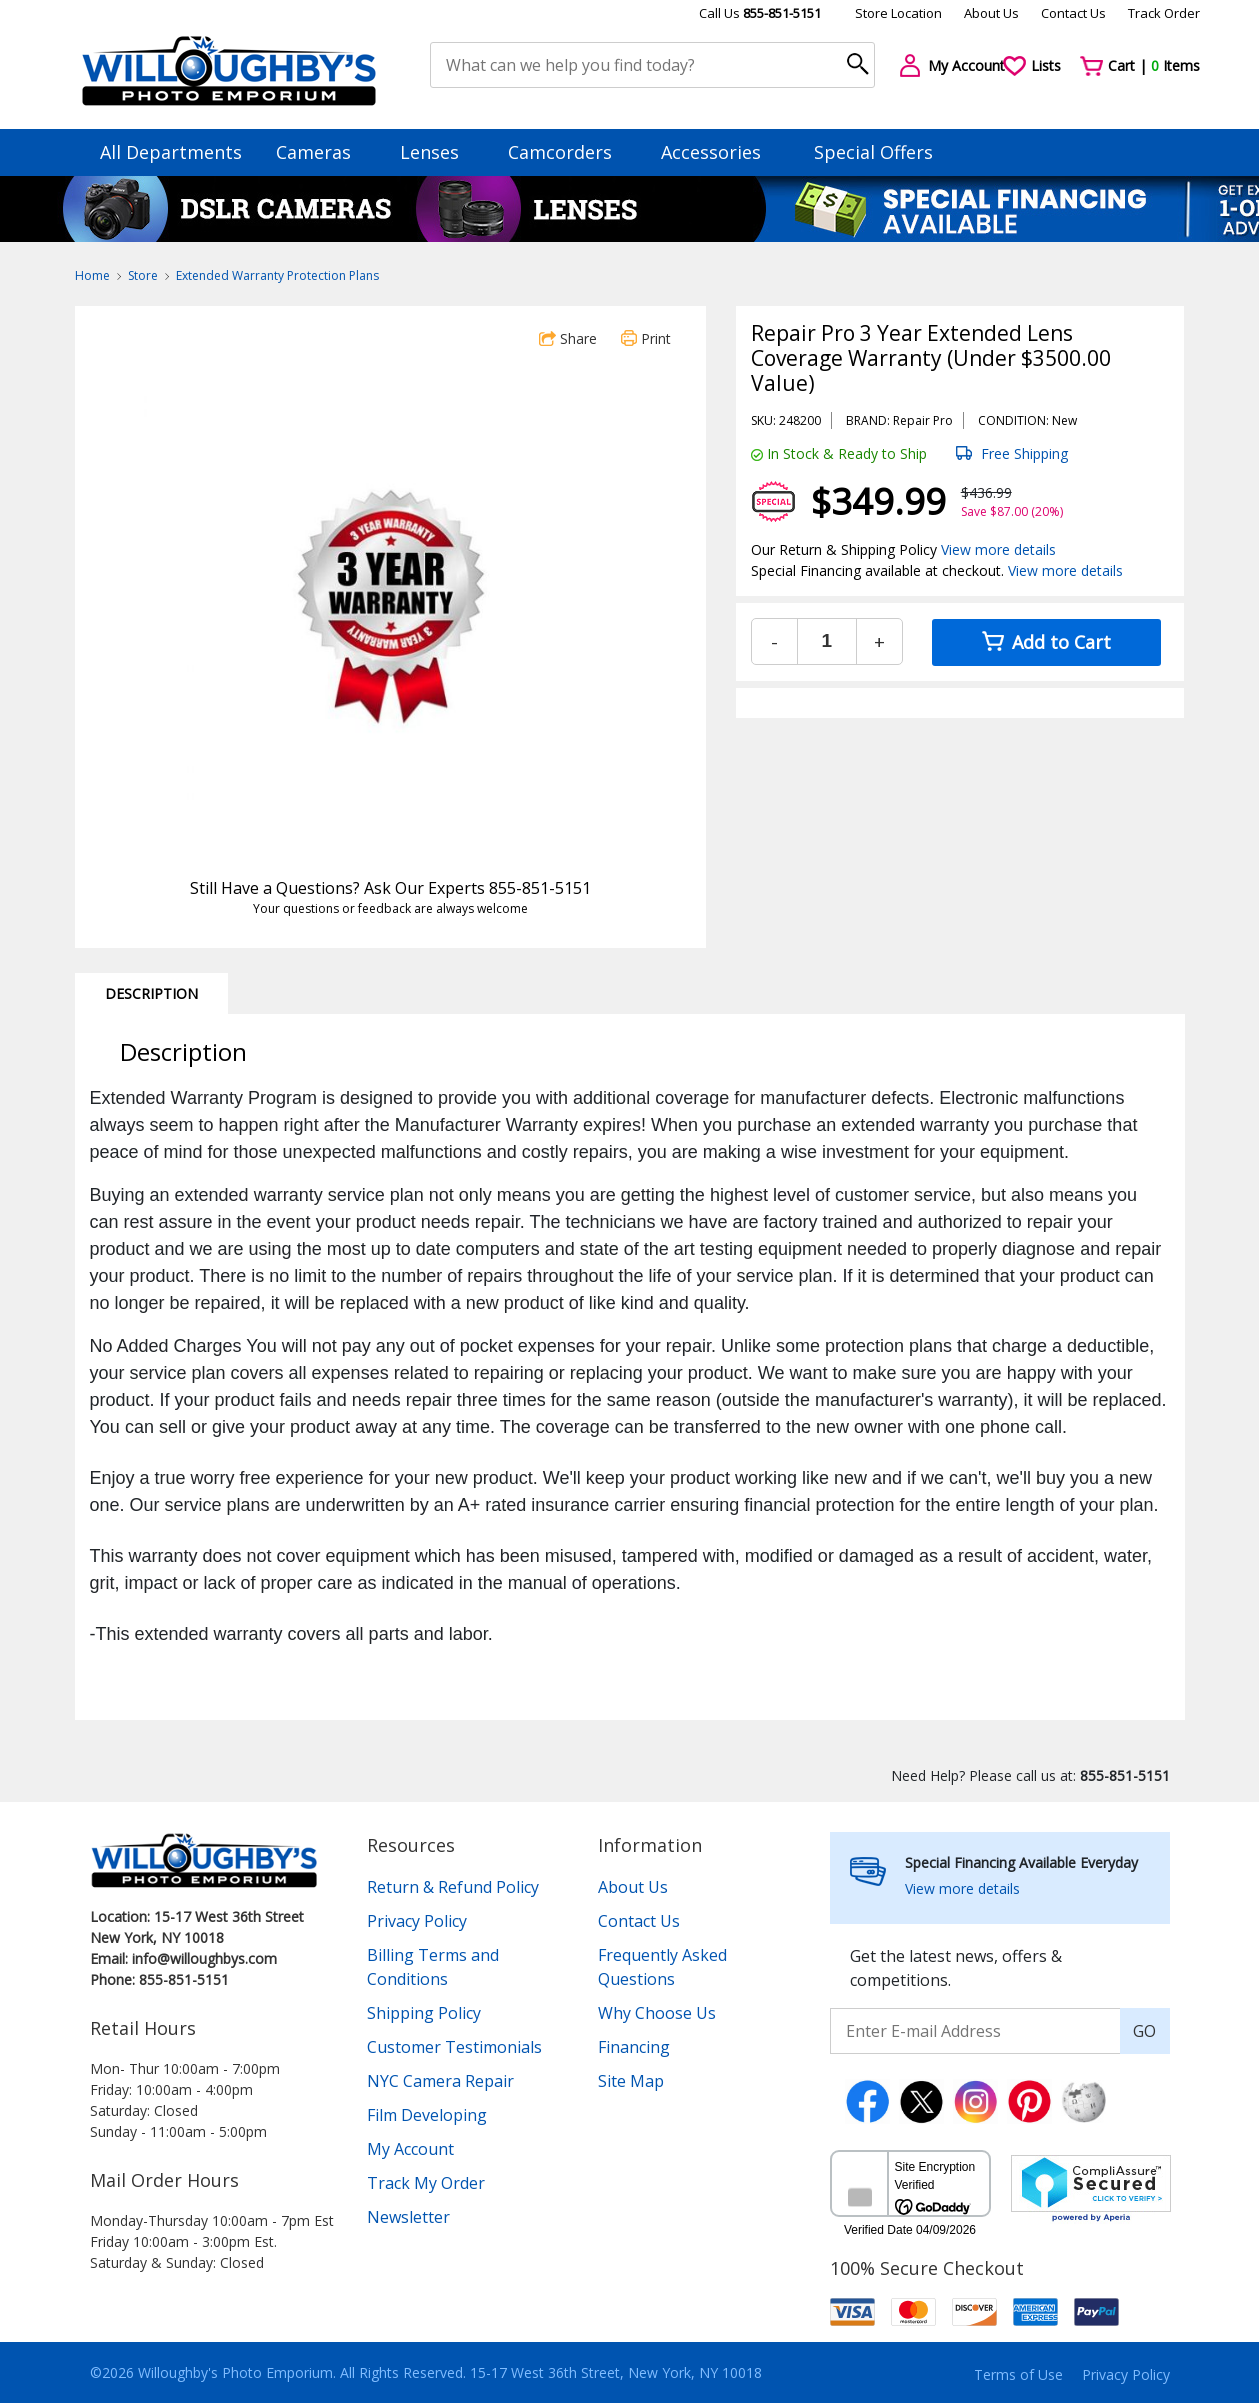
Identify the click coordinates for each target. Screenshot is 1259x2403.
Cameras (323, 152)
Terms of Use (1018, 2374)
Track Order (1164, 13)
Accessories (720, 152)
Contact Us (1073, 13)
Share (568, 338)
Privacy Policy (417, 1921)
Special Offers (873, 152)
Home (92, 275)
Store (143, 275)
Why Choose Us (657, 2013)
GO (1144, 2031)
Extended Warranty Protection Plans (277, 275)
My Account (410, 2149)
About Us (991, 13)
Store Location (898, 13)
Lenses (439, 152)
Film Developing (427, 2115)
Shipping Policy (424, 2013)
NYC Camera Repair (440, 2081)
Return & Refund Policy (453, 1887)
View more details (998, 549)
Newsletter (408, 2217)
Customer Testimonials (454, 2047)
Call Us (760, 13)
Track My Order (426, 2183)
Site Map (631, 2081)
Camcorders (569, 152)
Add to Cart (1046, 642)
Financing (634, 2047)
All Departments (171, 152)
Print (646, 338)
